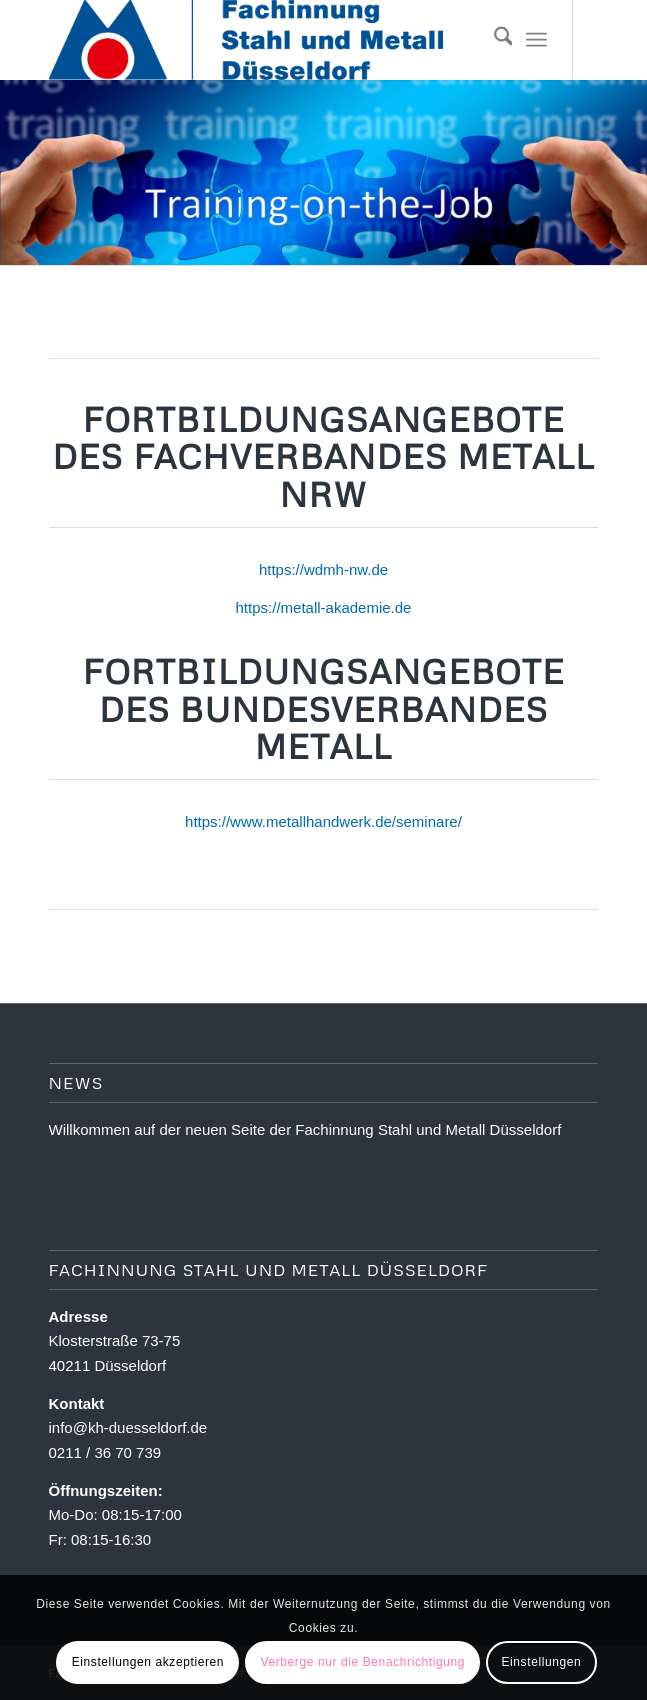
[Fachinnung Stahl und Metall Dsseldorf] (269, 40)
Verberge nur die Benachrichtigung (362, 1662)
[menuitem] (493, 40)
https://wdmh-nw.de (323, 569)
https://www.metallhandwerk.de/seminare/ (323, 821)
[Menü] (536, 40)
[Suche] (493, 40)
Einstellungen (541, 1662)
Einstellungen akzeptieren (148, 1662)
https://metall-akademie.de (324, 607)
